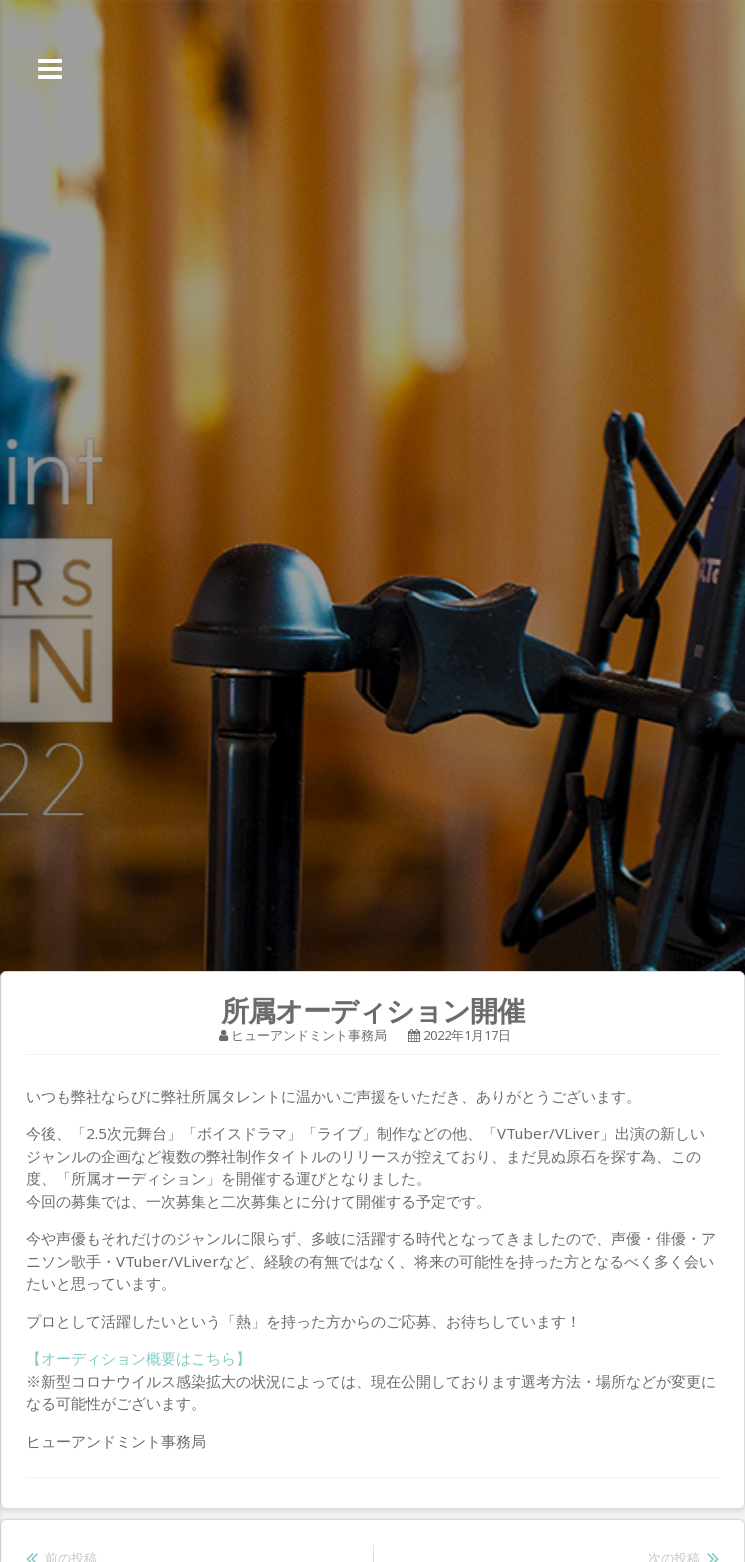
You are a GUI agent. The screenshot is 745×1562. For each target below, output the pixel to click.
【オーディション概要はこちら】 (138, 1358)
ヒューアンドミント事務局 (309, 1035)
